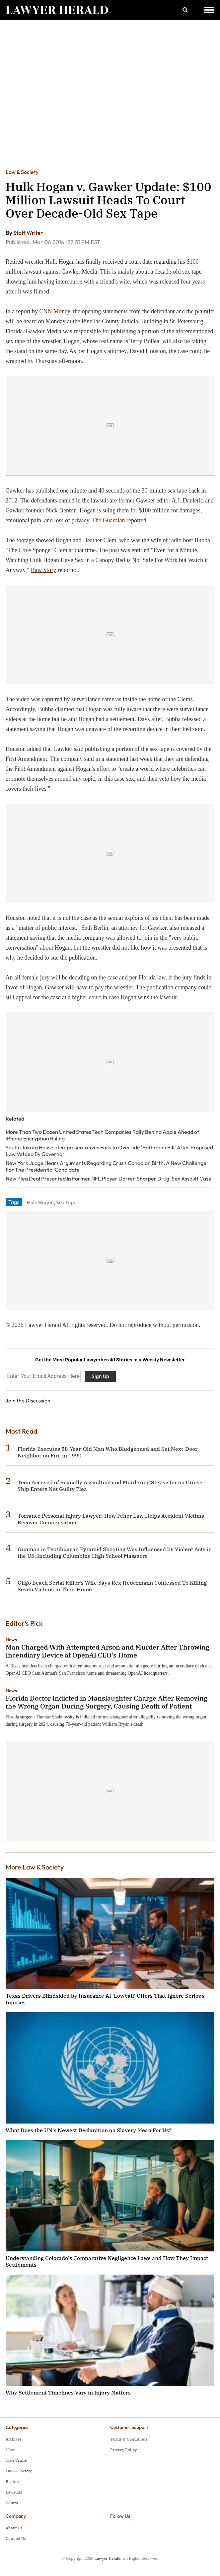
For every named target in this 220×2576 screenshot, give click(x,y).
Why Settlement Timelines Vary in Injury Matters (68, 2392)
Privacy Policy (123, 2449)
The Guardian (108, 520)
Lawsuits (14, 2492)
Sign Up (100, 1376)
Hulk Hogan (40, 1202)
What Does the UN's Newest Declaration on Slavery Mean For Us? (89, 2130)
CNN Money (54, 311)
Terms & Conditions (129, 2439)
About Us (14, 2527)
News (11, 1640)
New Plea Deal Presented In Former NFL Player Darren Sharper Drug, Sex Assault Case (108, 1178)
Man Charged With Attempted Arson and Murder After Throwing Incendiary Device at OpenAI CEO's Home (107, 1651)
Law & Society (22, 172)
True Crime (16, 2460)
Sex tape (66, 1202)
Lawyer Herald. (107, 2558)
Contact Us (16, 2538)
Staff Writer (28, 232)
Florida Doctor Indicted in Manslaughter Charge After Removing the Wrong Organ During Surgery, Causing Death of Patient (106, 1702)
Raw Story (43, 570)
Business (14, 2481)
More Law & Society (35, 1867)
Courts (12, 2502)
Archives (14, 2439)
